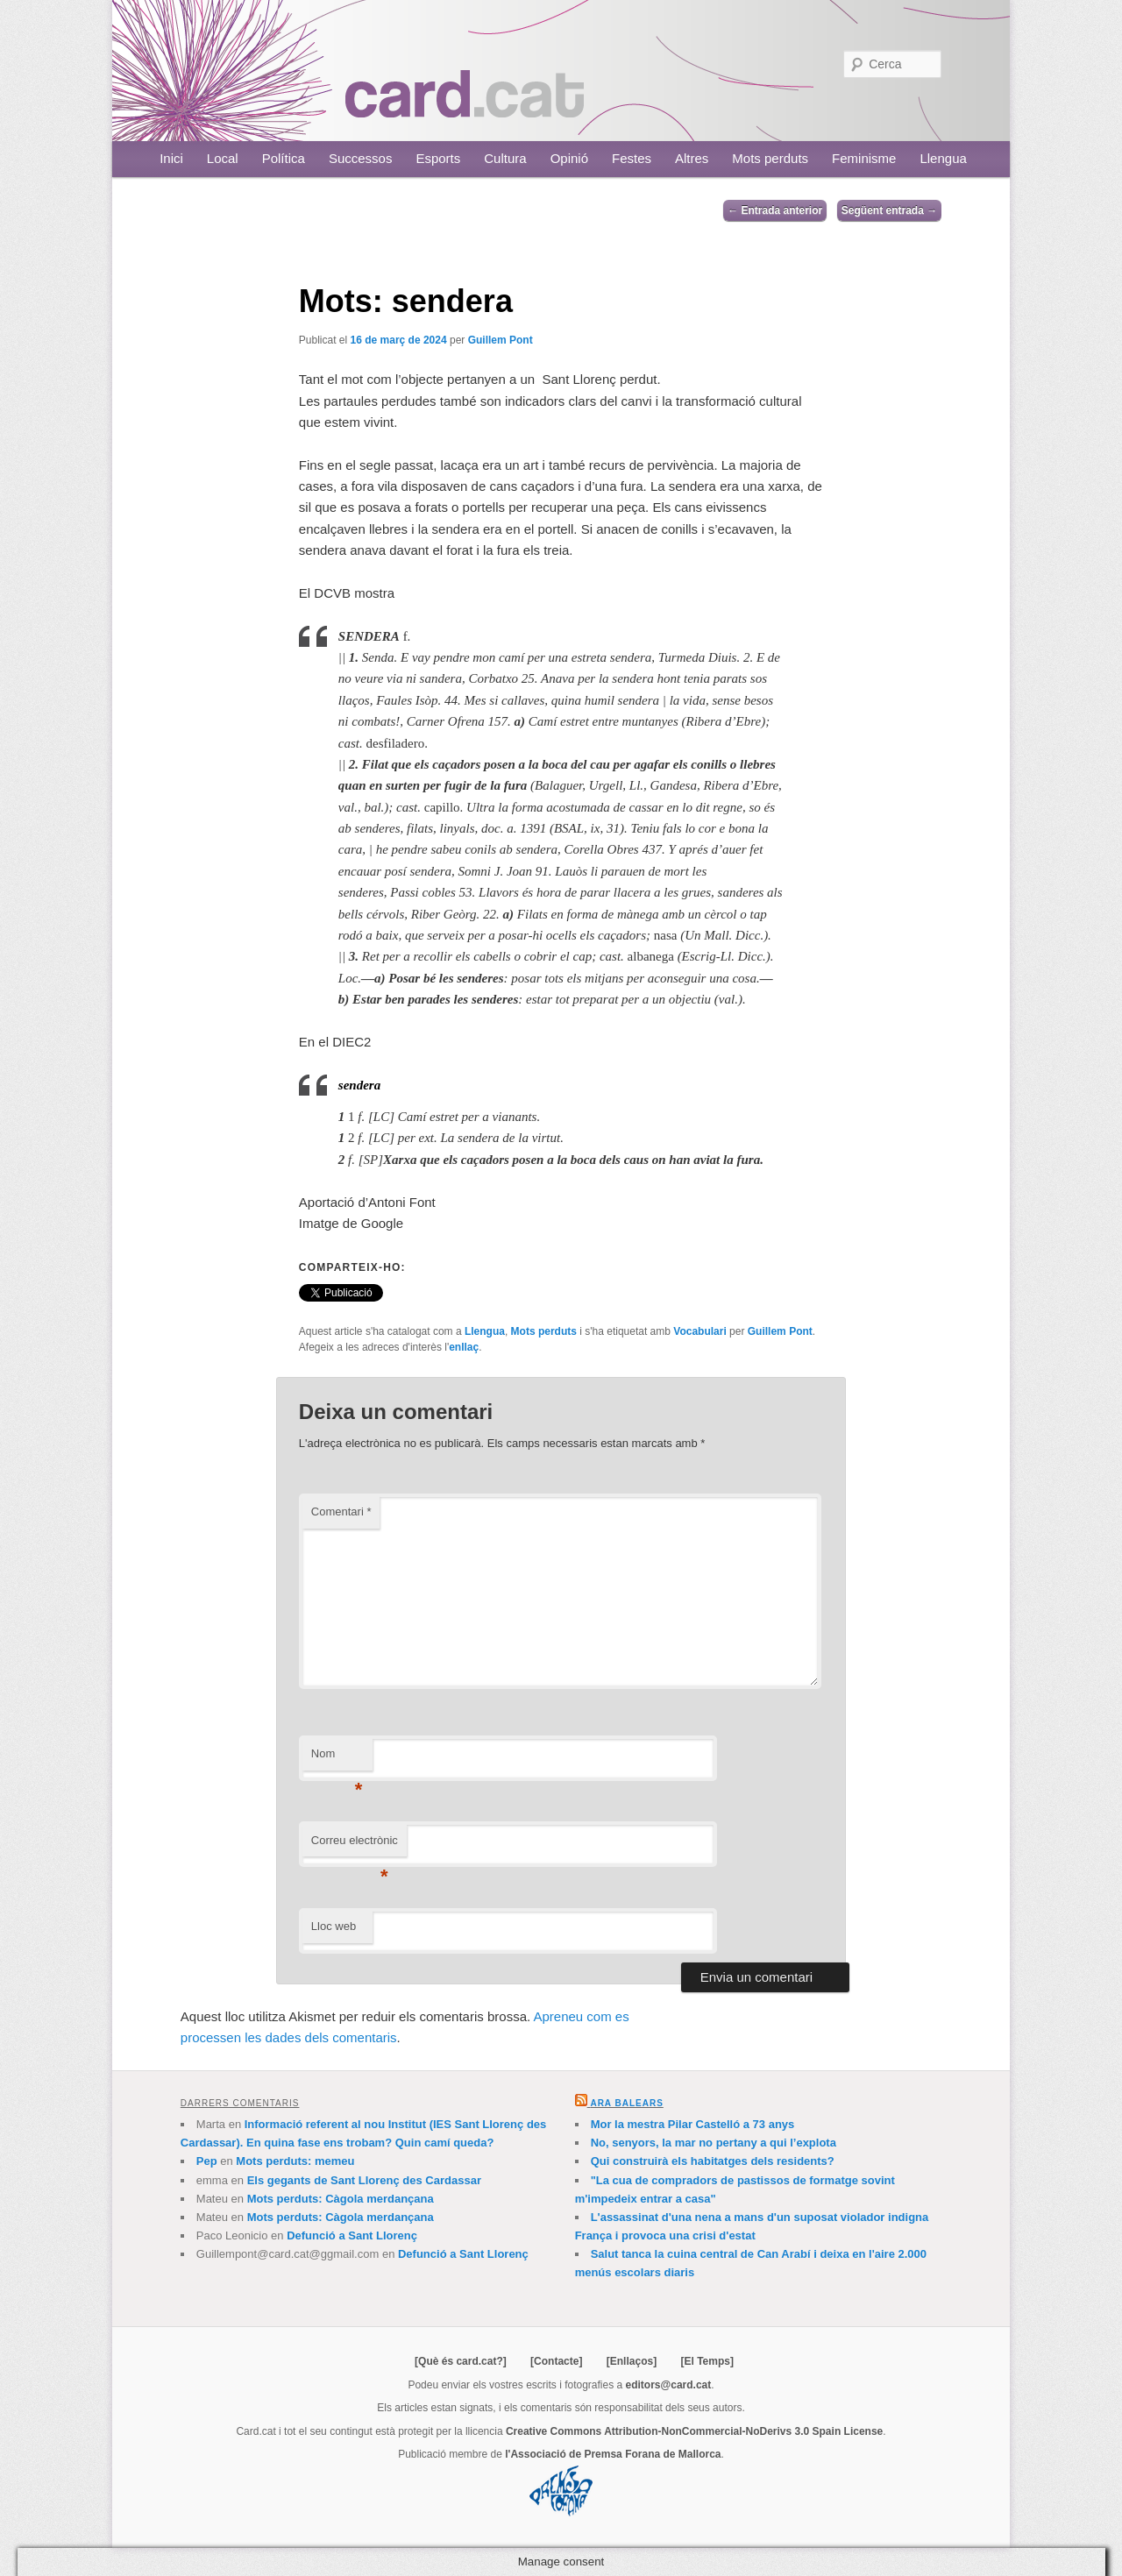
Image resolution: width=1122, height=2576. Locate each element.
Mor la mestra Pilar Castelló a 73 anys (693, 2124)
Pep (206, 2161)
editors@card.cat (669, 2385)
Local (222, 158)
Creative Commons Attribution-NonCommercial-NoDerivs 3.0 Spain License (694, 2431)
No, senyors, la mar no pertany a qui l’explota (713, 2142)
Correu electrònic (354, 1845)
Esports (437, 158)
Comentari (341, 1511)
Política (283, 158)
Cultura (505, 158)
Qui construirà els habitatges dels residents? (712, 2161)
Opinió (569, 158)
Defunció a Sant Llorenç (352, 2235)
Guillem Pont (500, 340)
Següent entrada (889, 210)
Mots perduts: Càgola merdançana (340, 2198)
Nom (337, 1759)
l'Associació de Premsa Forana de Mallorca (613, 2454)
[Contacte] (556, 2361)
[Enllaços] (632, 2361)
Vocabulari (699, 1331)
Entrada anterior (775, 210)
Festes (631, 158)
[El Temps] (706, 2361)
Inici (171, 158)
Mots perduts (770, 158)
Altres (691, 158)
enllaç (464, 1347)
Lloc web (333, 1926)
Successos (361, 158)
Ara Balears (626, 2103)
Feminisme (864, 158)
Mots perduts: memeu (295, 2161)
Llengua (943, 158)
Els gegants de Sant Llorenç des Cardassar (364, 2180)
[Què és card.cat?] (461, 2361)
